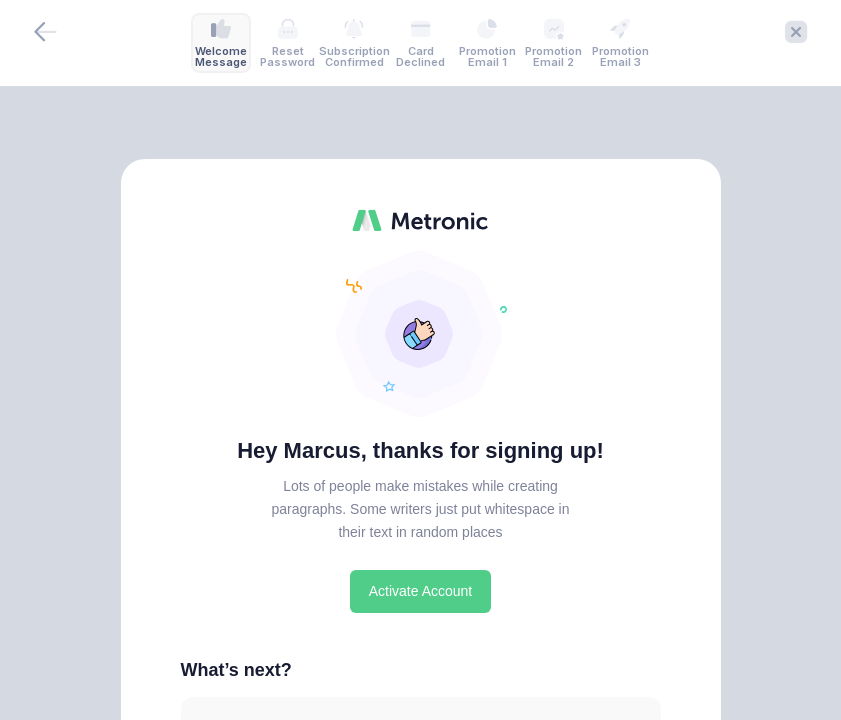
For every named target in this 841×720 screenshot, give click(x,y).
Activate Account (421, 591)
